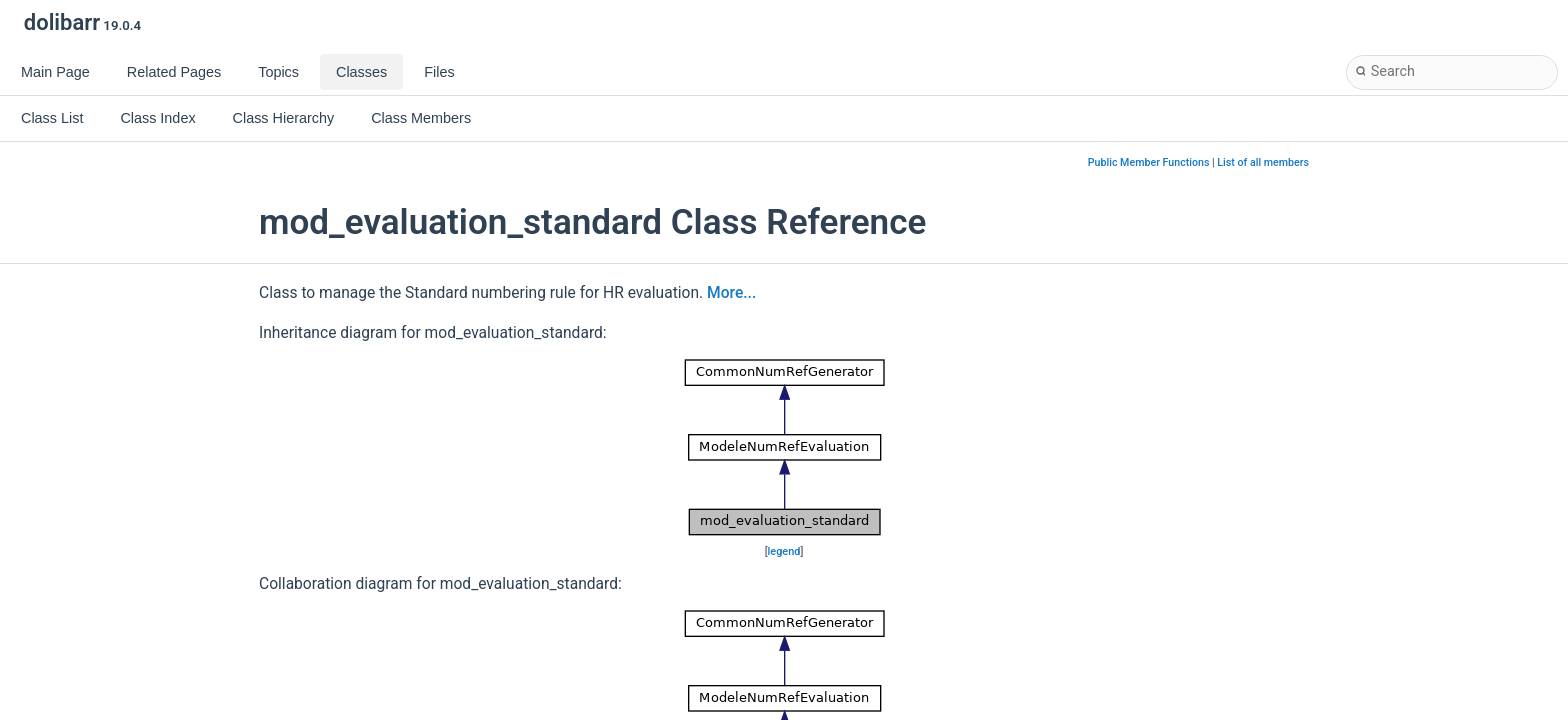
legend (784, 551)
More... (731, 293)
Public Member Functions (1149, 162)
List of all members (1263, 162)
